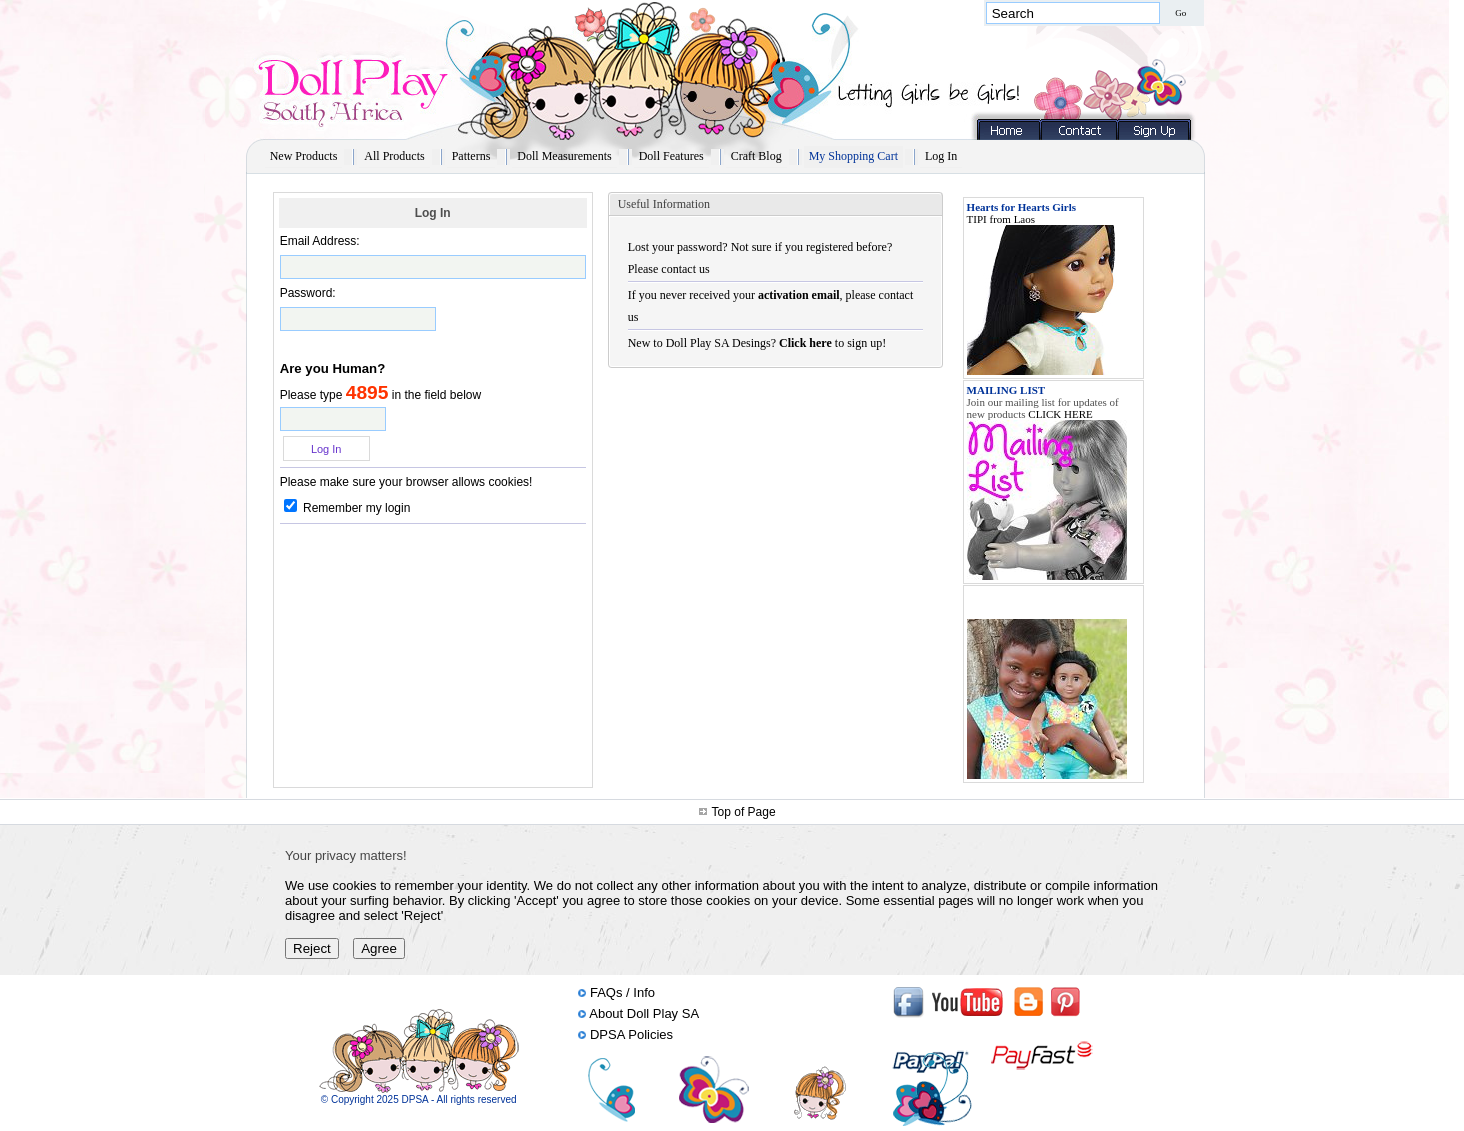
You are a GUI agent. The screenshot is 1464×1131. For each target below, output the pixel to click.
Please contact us (669, 269)
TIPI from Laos (1001, 219)
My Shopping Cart (853, 156)
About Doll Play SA (644, 1013)
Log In (941, 156)
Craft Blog (756, 156)
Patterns (471, 156)
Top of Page (744, 812)
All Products (394, 156)
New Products (304, 156)
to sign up (830, 343)
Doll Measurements (564, 156)
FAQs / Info (622, 992)
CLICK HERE (1060, 414)
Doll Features (671, 156)
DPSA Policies (631, 1034)
